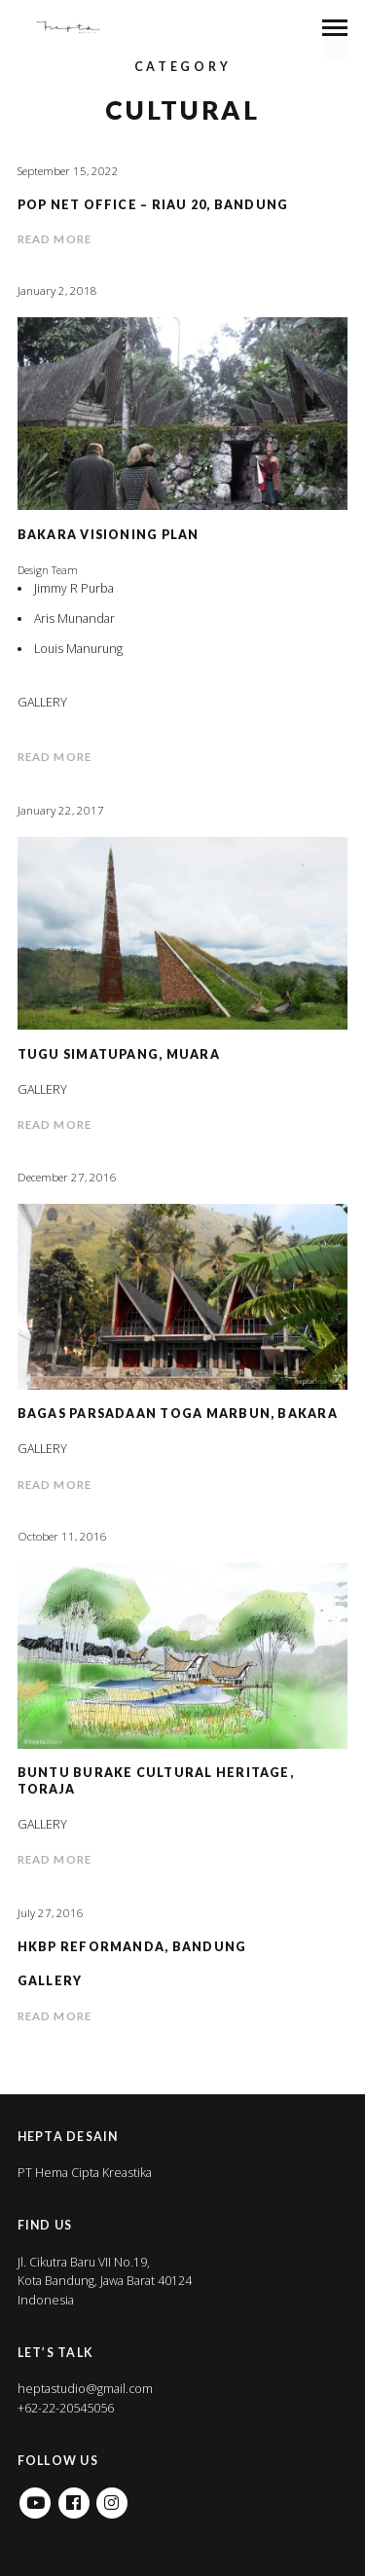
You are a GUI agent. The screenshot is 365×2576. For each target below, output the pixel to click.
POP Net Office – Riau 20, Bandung (153, 205)
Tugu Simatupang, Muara (119, 1054)
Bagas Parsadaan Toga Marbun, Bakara (178, 1413)
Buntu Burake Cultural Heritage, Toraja (156, 1780)
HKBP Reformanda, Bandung (132, 1947)
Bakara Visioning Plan (109, 534)
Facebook (74, 2496)
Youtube (35, 2496)
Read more (54, 239)
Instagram (112, 2496)
